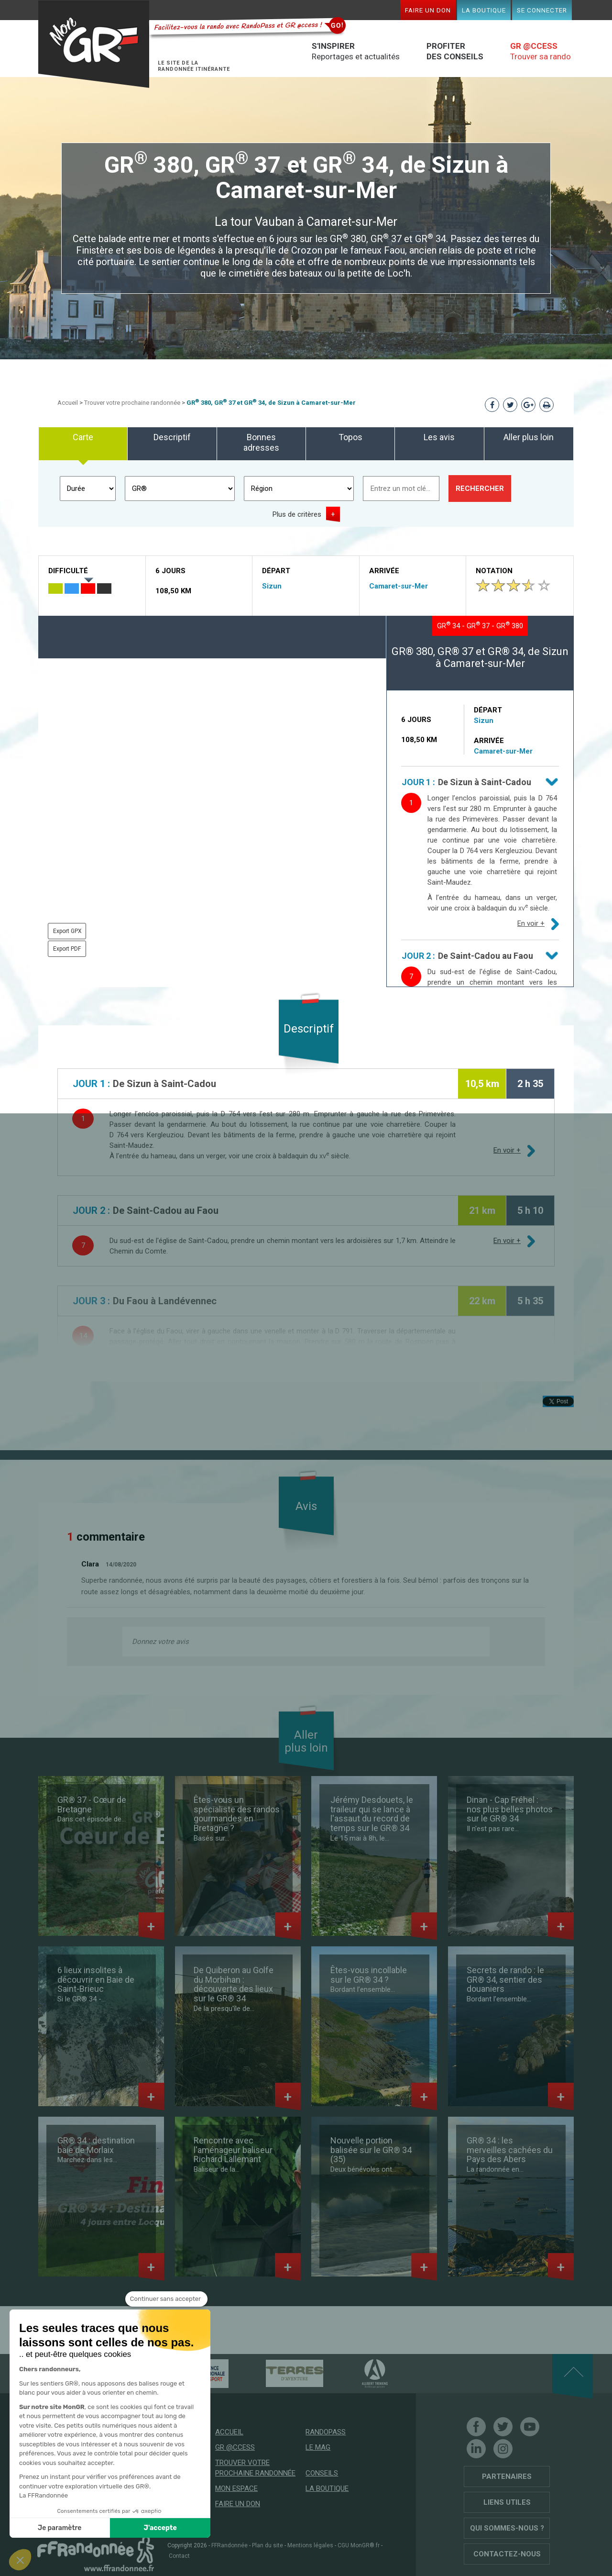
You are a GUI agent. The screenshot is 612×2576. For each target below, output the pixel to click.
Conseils (322, 2473)
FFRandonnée (229, 2545)
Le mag (318, 2447)
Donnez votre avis (160, 1641)
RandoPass (326, 2432)
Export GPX (67, 931)
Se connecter (542, 10)
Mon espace (236, 2488)
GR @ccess (235, 2447)
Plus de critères (297, 514)
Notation (494, 570)
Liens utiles (507, 2502)
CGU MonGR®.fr (359, 2545)
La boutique (484, 10)
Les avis (439, 437)
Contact (179, 2556)
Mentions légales (310, 2545)
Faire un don (428, 10)
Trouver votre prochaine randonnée (132, 402)
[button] (20, 2559)
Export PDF (67, 948)
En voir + (531, 923)
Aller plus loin (528, 437)
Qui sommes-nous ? (507, 2528)
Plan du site (267, 2545)
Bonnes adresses (261, 442)
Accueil (67, 402)
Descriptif (172, 437)
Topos (350, 437)
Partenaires (507, 2476)
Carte (83, 437)
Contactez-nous (507, 2554)
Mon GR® (93, 44)
